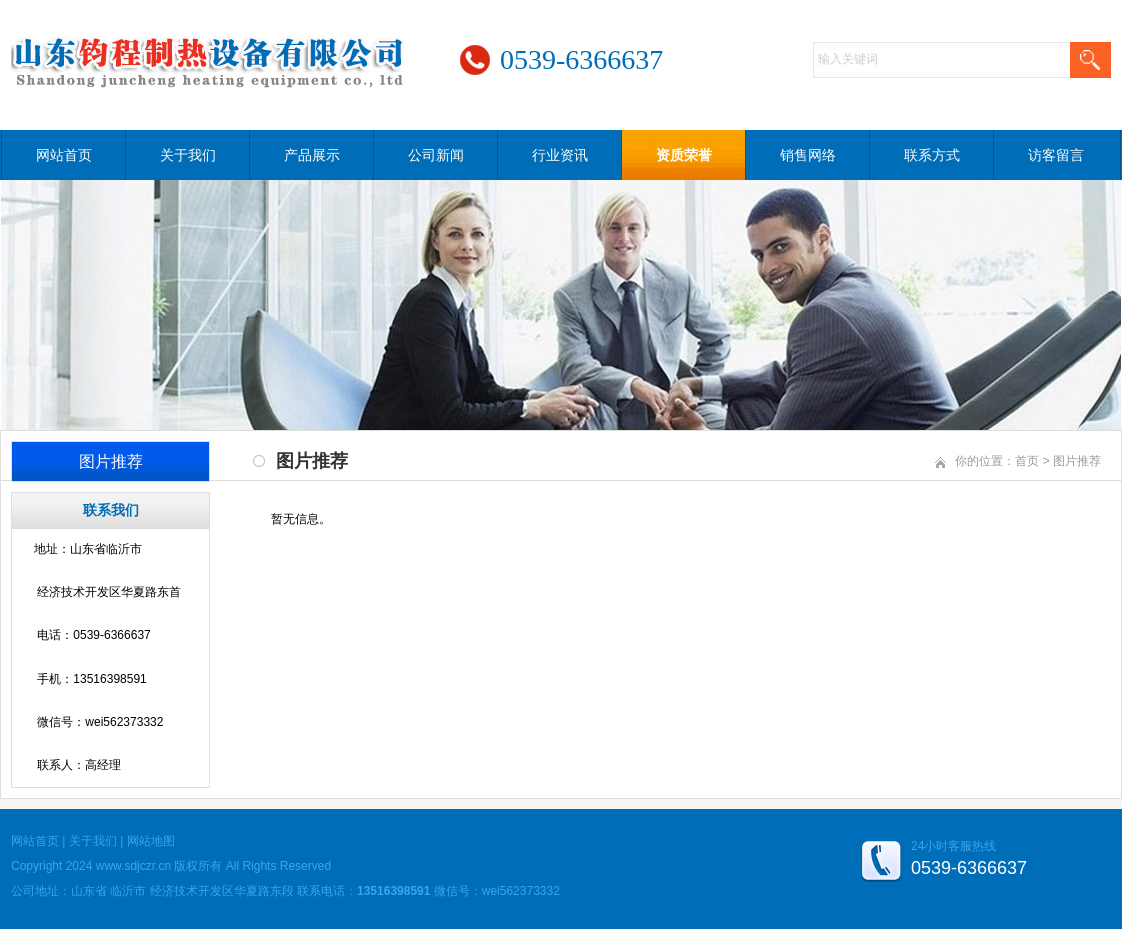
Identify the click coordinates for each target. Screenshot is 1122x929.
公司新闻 (436, 155)
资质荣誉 (684, 155)
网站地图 (151, 841)
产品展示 (312, 155)
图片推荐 (1077, 461)
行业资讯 (560, 155)
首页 (1027, 461)
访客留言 (1056, 155)
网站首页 (64, 155)
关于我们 (188, 155)
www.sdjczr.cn (133, 866)
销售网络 (808, 155)
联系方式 (932, 155)
